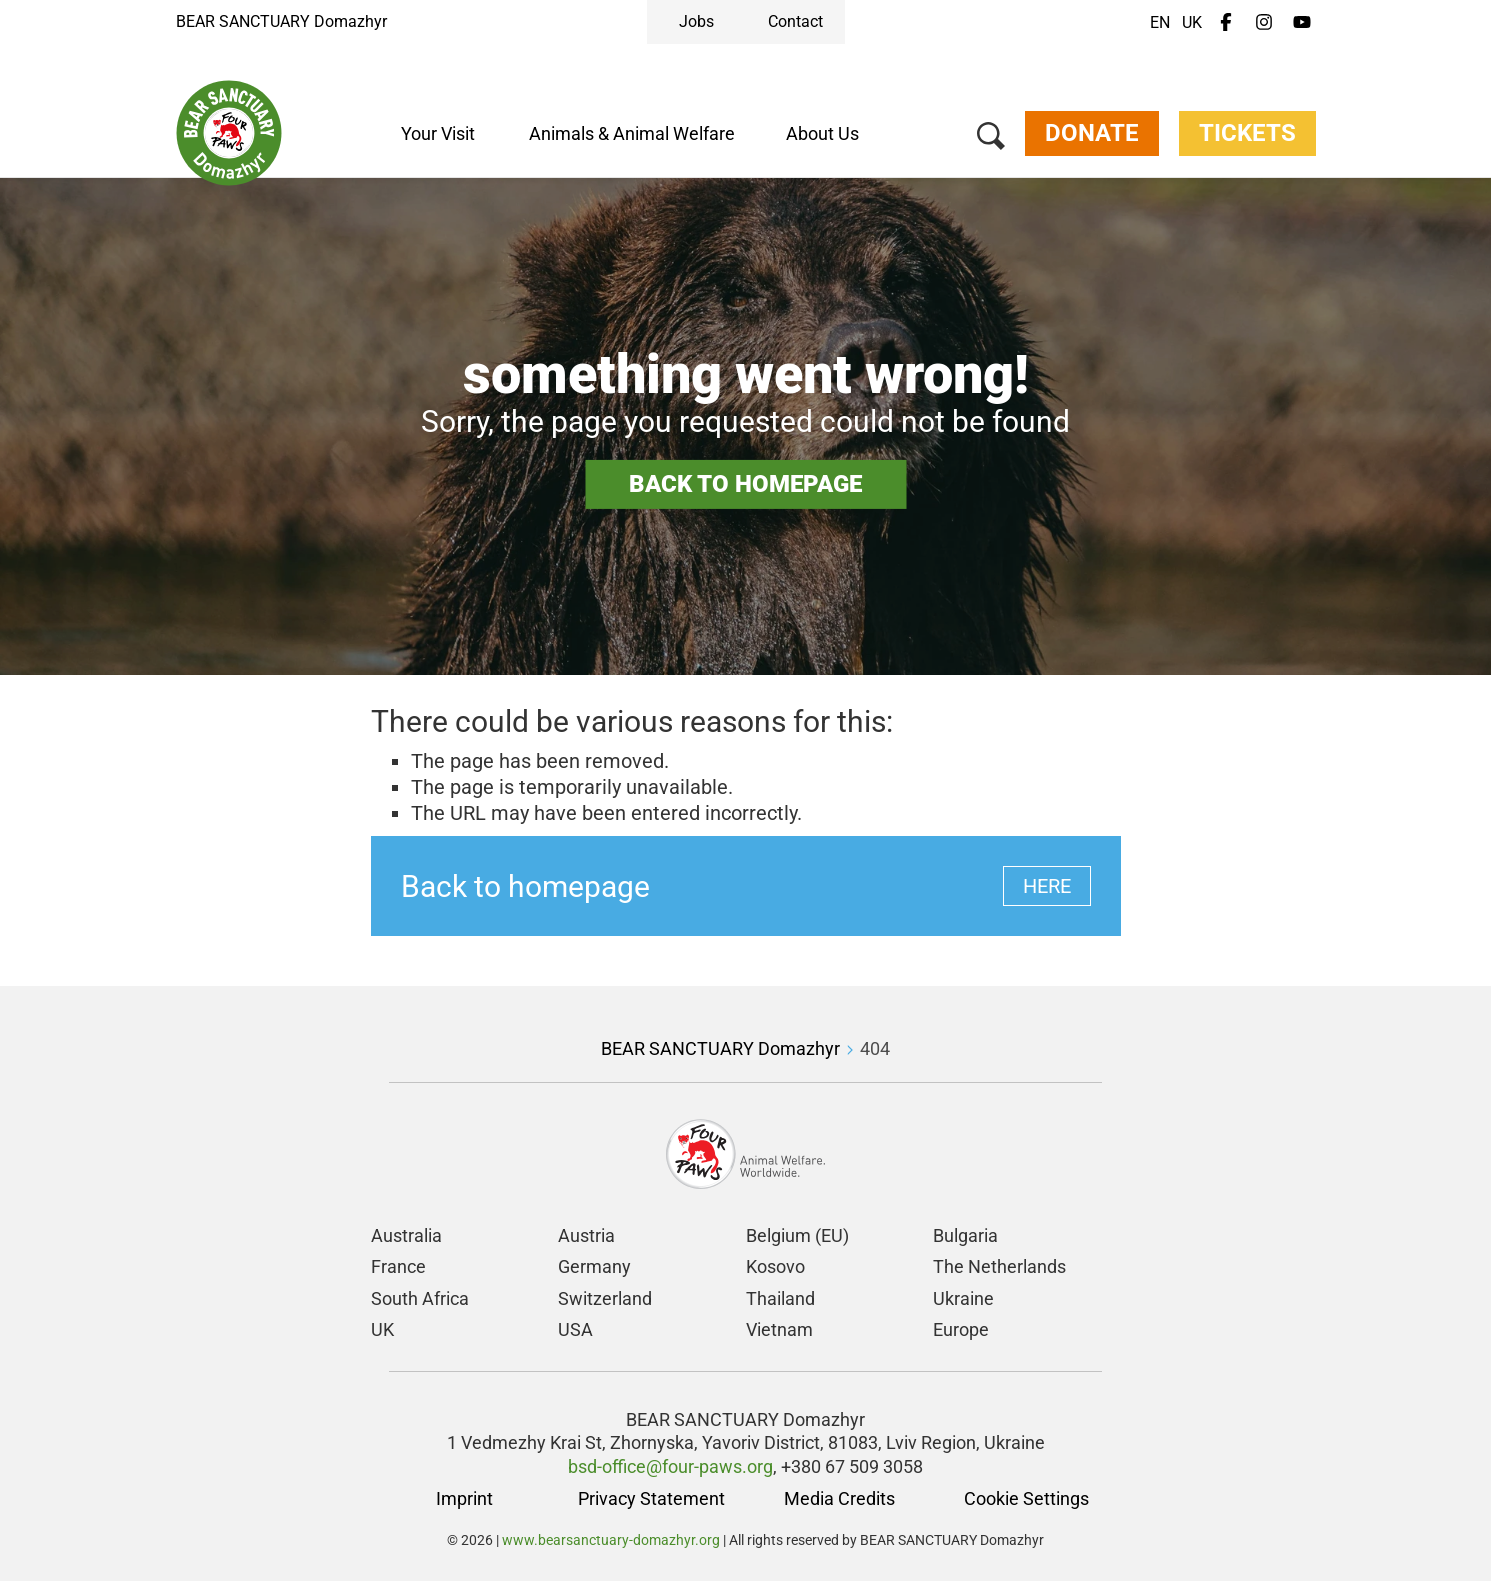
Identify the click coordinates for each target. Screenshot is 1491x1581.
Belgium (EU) (797, 1235)
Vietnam (779, 1329)
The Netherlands (999, 1266)
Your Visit (438, 133)
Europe (961, 1329)
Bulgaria (965, 1235)
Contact (795, 21)
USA (575, 1329)
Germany (594, 1266)
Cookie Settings (1026, 1498)
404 (875, 1048)
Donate (1091, 134)
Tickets (1247, 134)
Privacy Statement (651, 1498)
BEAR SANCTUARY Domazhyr (281, 21)
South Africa (420, 1298)
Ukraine (963, 1298)
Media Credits (839, 1498)
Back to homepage (745, 484)
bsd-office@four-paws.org (670, 1466)
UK (1192, 22)
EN (1160, 22)
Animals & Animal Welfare (632, 133)
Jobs (696, 21)
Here (1047, 886)
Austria (586, 1235)
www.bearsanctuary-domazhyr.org (612, 1540)
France (398, 1266)
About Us (822, 133)
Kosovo (775, 1266)
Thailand (780, 1298)
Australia (406, 1235)
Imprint (464, 1498)
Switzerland (605, 1298)
